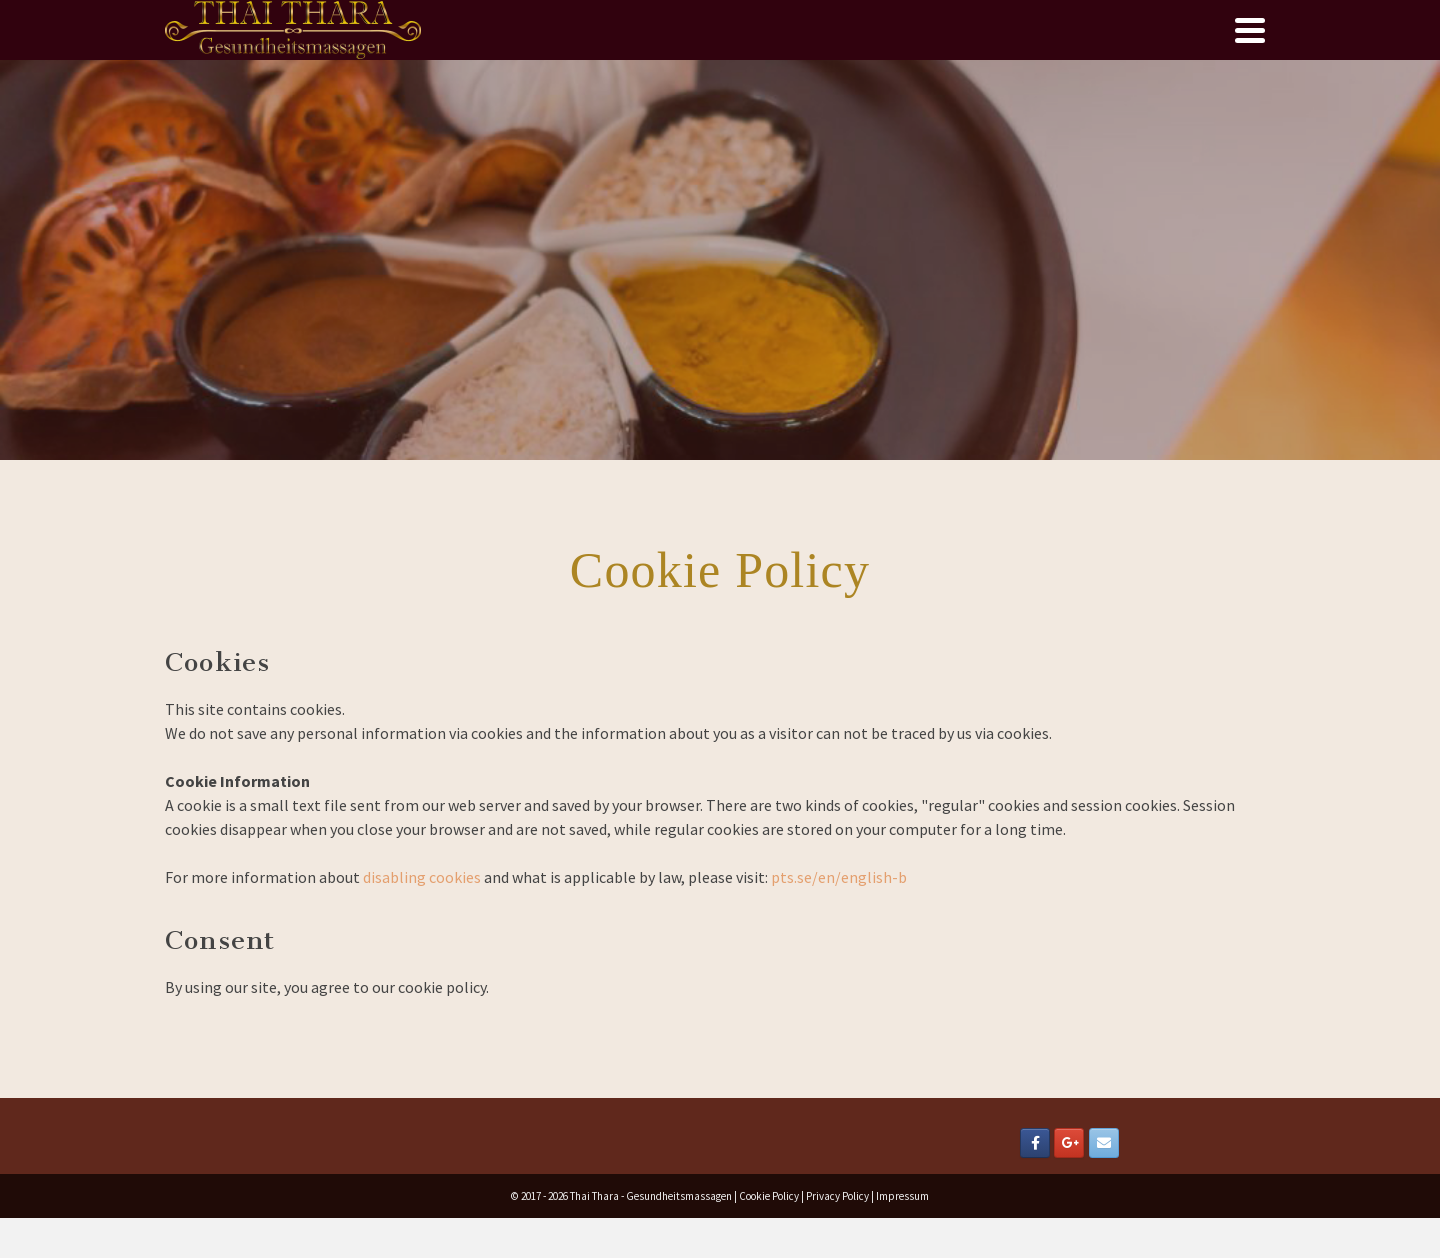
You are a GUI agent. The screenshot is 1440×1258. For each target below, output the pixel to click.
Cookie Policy (769, 1196)
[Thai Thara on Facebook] (1035, 1143)
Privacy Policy (837, 1196)
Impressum (902, 1196)
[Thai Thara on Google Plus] (1069, 1143)
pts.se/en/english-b (837, 877)
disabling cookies (422, 877)
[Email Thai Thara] (1104, 1143)
